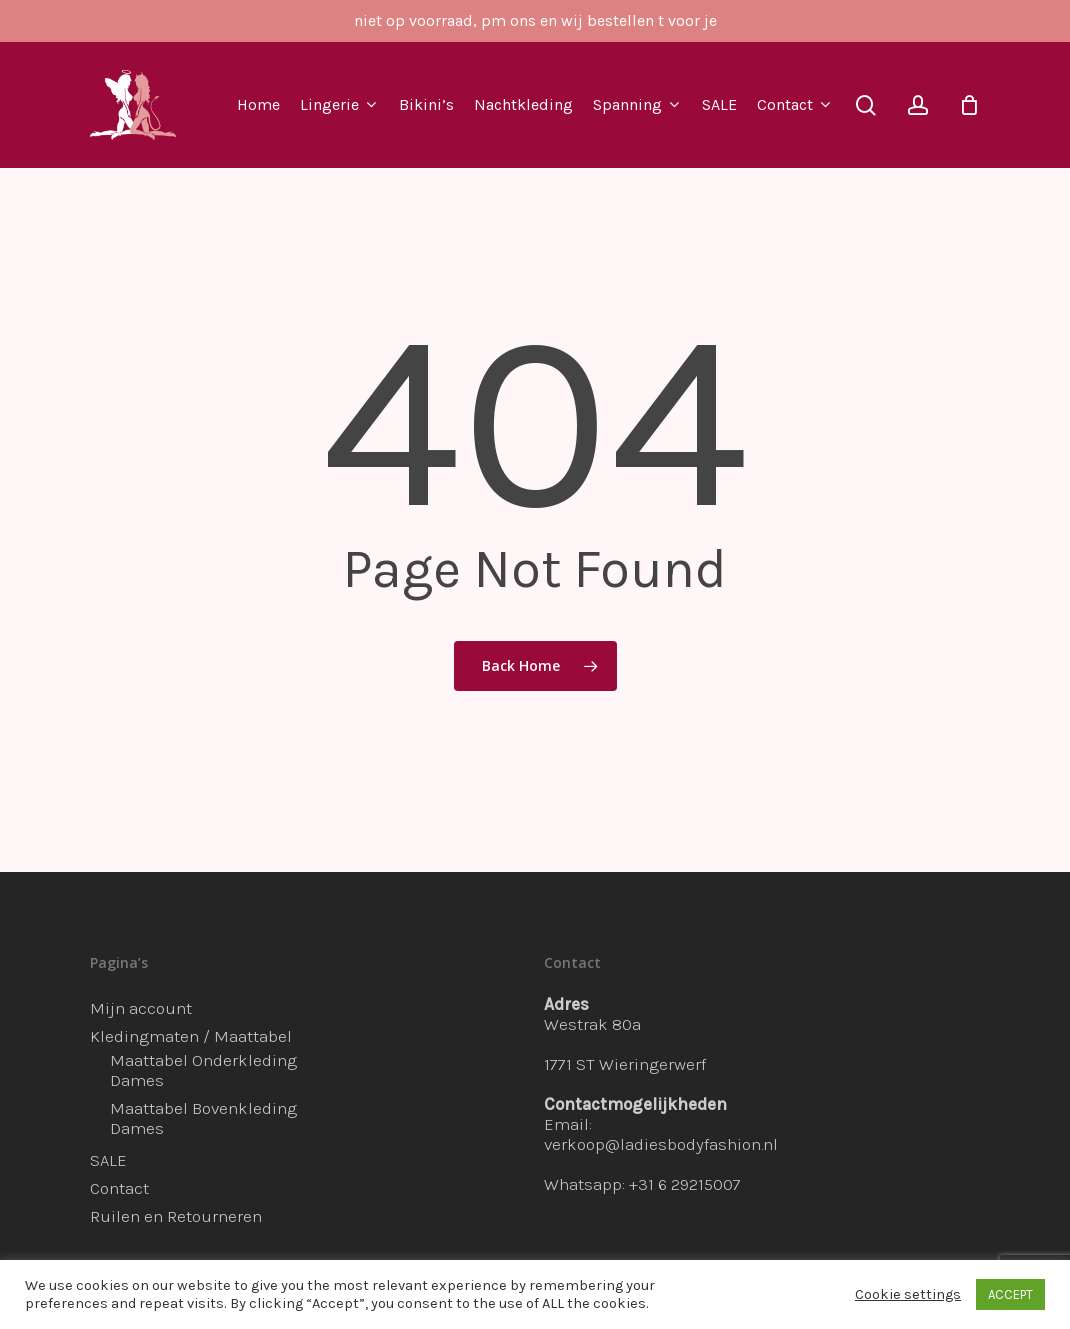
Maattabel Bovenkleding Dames (203, 1118)
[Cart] (969, 105)
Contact (119, 1188)
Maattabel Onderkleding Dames (203, 1070)
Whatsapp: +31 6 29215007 (642, 1184)
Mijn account (141, 1008)
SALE (108, 1160)
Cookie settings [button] (908, 1294)
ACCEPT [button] (1010, 1294)
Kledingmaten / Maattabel (191, 1036)
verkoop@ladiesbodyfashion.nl (661, 1144)
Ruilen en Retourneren (176, 1216)
